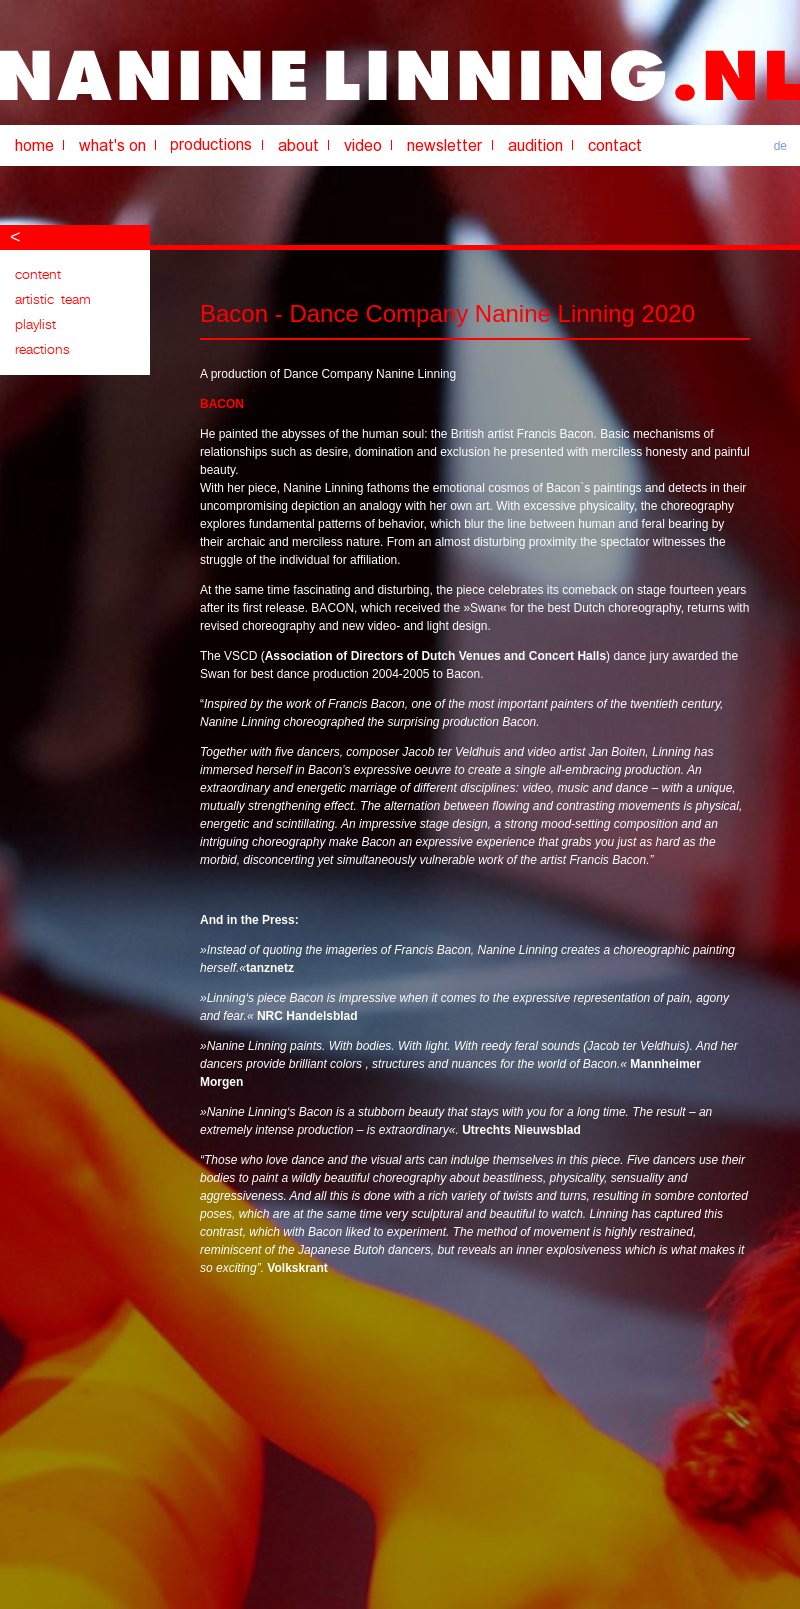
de (780, 146)
